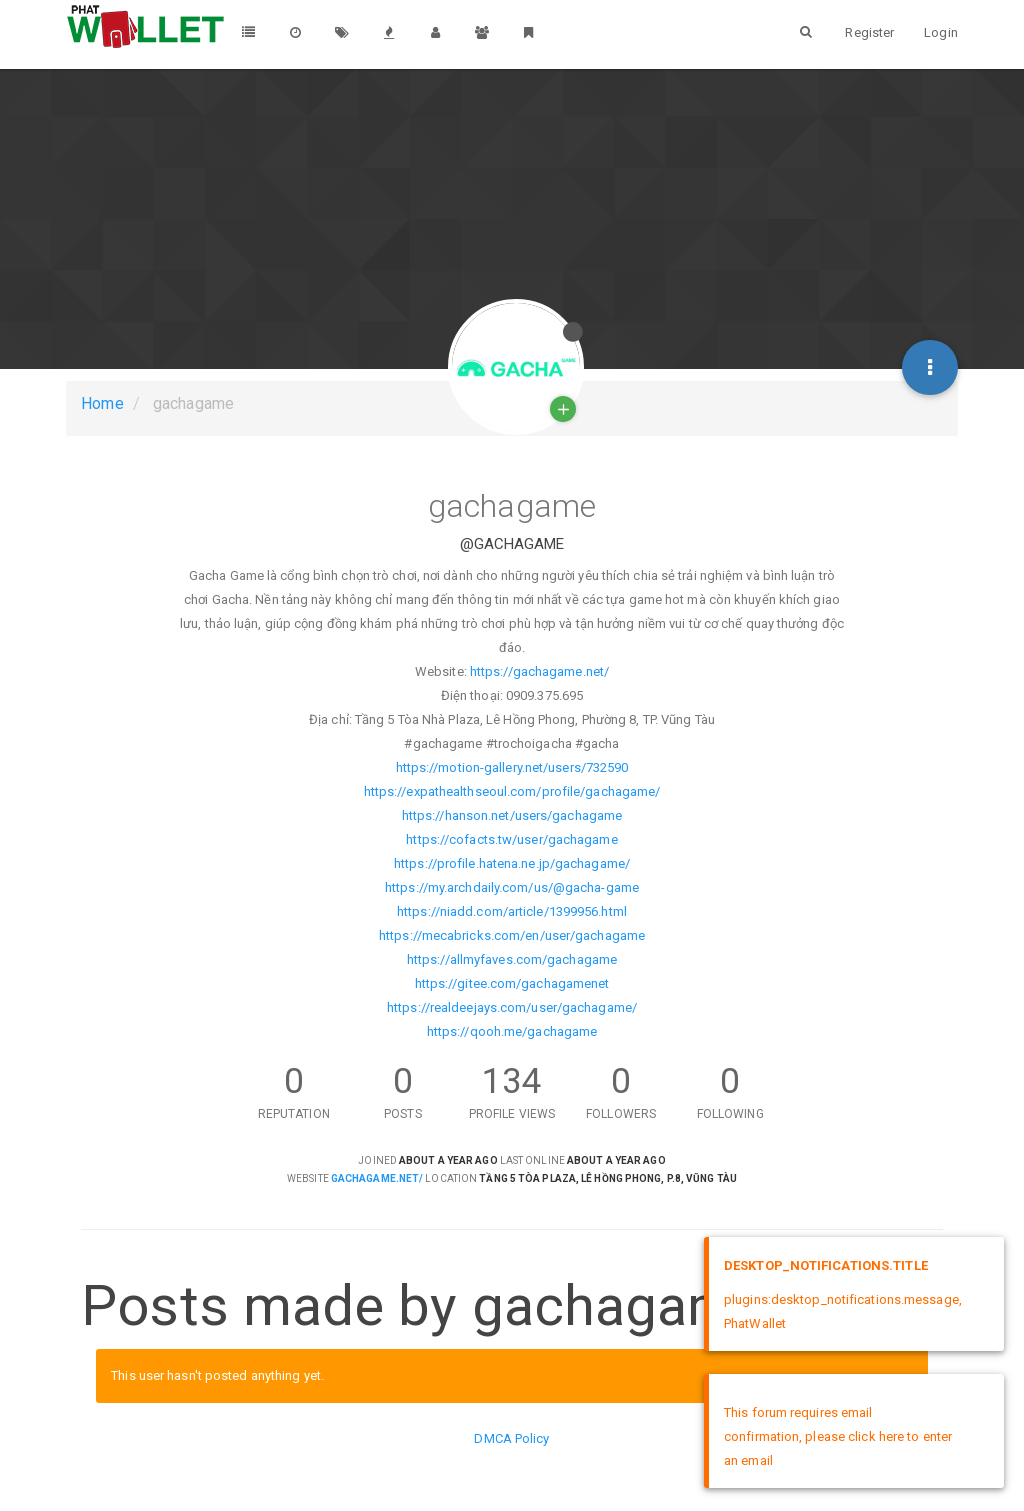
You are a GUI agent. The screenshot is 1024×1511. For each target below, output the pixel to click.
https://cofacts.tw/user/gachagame (511, 839)
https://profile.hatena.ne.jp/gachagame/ (512, 863)
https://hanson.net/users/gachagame (512, 815)
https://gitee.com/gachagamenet (512, 983)
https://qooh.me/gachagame (512, 1031)
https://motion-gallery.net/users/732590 (512, 767)
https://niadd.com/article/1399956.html (512, 911)
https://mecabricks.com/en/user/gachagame (512, 935)
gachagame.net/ (377, 1178)
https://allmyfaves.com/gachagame (512, 959)
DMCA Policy (511, 1438)
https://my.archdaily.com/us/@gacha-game (512, 887)
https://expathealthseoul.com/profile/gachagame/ (512, 791)
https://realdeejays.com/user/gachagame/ (512, 1007)
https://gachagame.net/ (539, 671)
